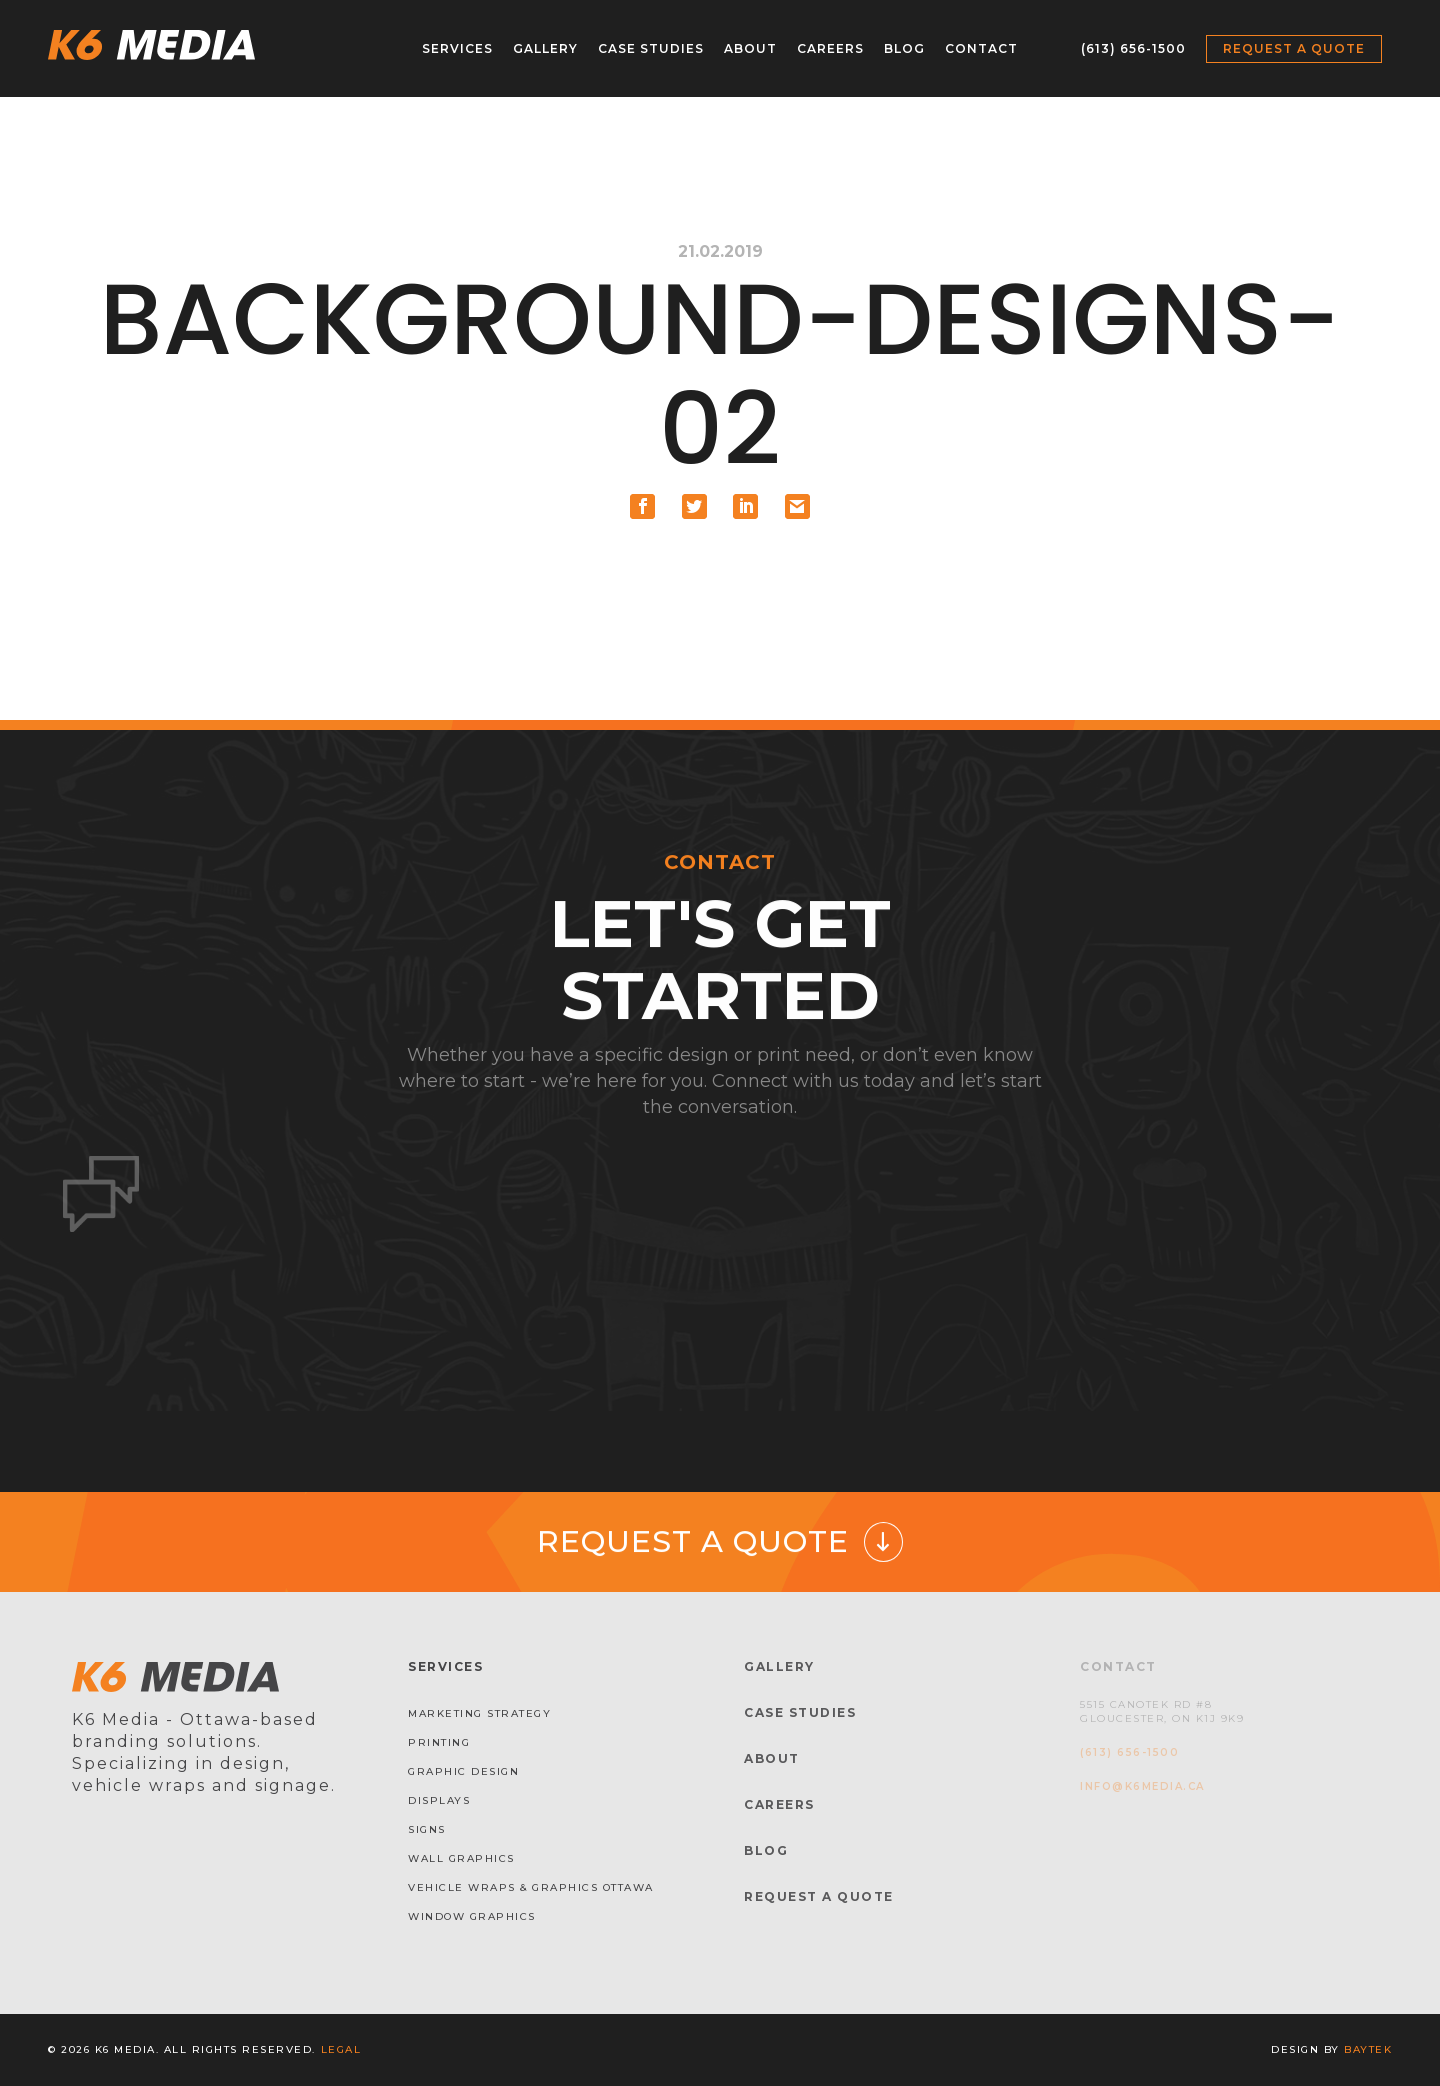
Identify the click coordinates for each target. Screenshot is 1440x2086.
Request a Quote (1294, 48)
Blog (904, 48)
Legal (341, 2049)
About (750, 48)
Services (457, 48)
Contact (981, 48)
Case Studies (651, 48)
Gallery (545, 48)
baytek (1368, 2049)
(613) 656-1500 (1133, 48)
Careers (830, 48)
